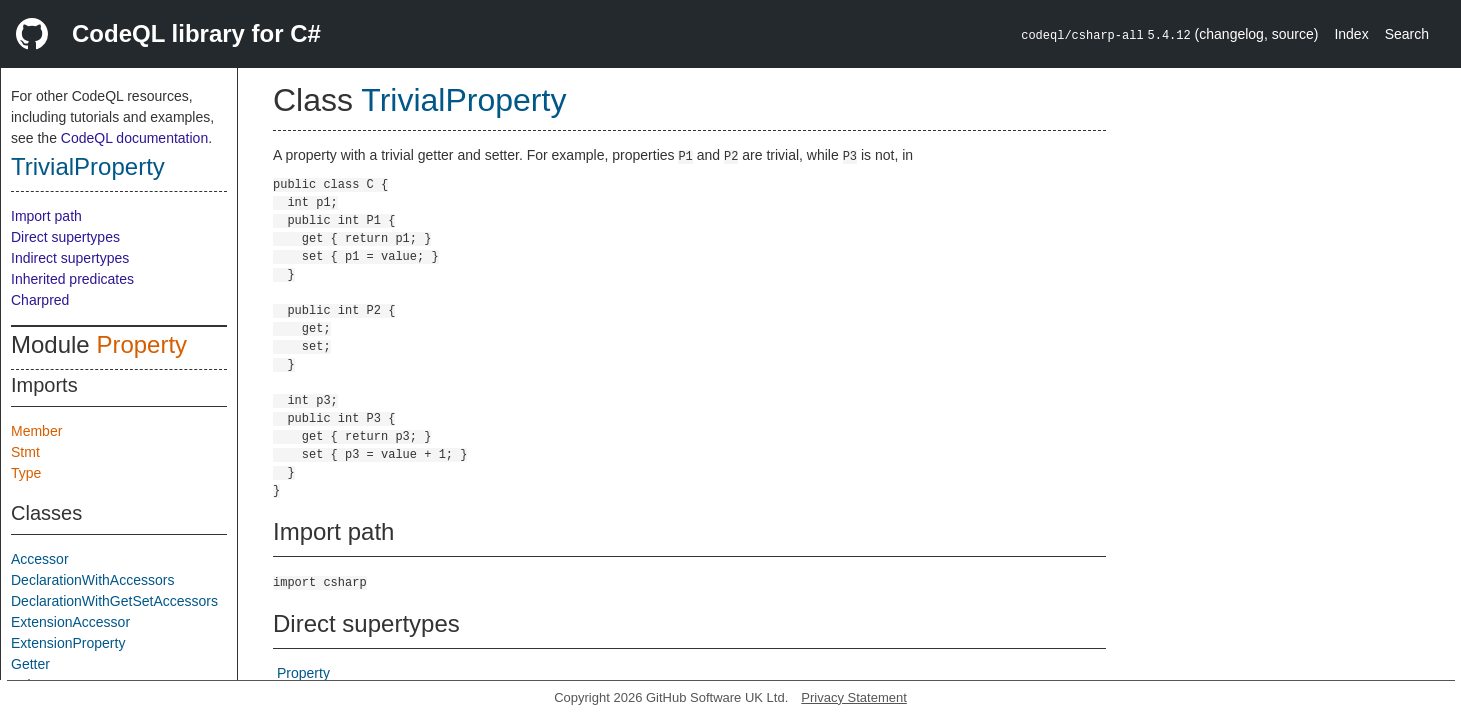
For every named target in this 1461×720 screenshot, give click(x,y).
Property (141, 344)
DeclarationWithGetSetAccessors (114, 601)
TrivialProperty (88, 166)
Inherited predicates (72, 279)
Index (1351, 34)
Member (36, 431)
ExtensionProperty (68, 643)
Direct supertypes (65, 237)
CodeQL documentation (134, 138)
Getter (30, 664)
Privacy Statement (854, 697)
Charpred (40, 300)
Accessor (40, 559)
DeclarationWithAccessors (92, 580)
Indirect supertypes (70, 258)
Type (26, 473)
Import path (46, 216)
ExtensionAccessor (70, 622)
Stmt (25, 452)
